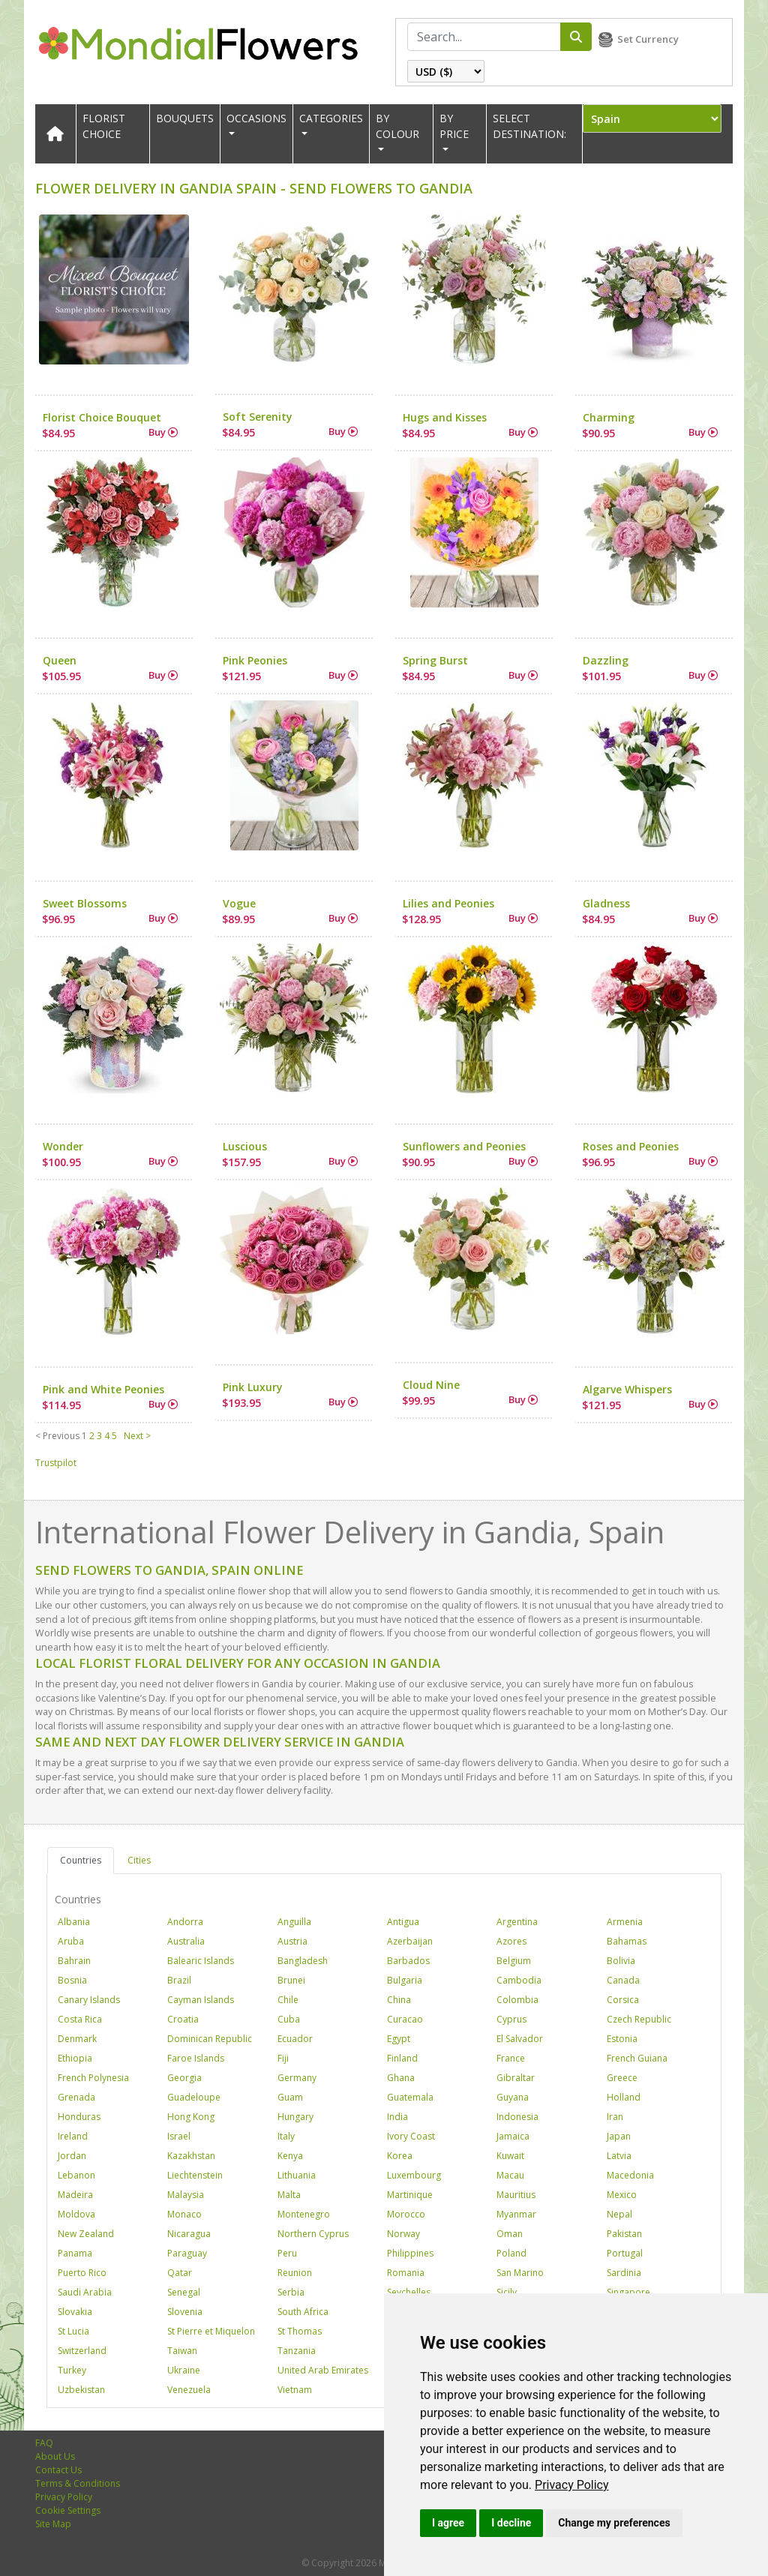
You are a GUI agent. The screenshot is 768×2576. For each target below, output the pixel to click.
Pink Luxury (253, 1387)
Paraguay (187, 2253)
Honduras (79, 2116)
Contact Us (58, 2470)
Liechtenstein (195, 2175)
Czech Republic (639, 2019)
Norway (403, 2233)
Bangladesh (303, 1960)
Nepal (619, 2214)
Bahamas (626, 1941)
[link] (572, 2485)
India (397, 2116)
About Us (55, 2456)
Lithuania (297, 2175)
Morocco (406, 2214)
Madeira (75, 2194)
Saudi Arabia (85, 2292)
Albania (74, 1921)
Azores (511, 1941)
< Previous (57, 1435)
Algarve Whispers (627, 1389)
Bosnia (72, 1980)
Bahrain (74, 1960)
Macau (510, 2175)
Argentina (517, 1921)
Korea (399, 2155)
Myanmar (516, 2214)
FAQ (44, 2443)
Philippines (410, 2253)
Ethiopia (75, 2058)
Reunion (295, 2272)
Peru (287, 2253)
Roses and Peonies (631, 1146)
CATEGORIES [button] (331, 118)
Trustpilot (55, 1462)
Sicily (506, 2292)
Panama (75, 2253)
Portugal (625, 2253)
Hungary (296, 2116)
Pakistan (624, 2233)
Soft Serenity (257, 416)
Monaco (184, 2214)
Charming (608, 417)
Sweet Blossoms (85, 903)
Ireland (73, 2136)
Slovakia (75, 2311)
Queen (59, 660)
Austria (293, 1941)
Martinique (410, 2194)
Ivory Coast (411, 2136)
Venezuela (189, 2389)
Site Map (53, 2524)
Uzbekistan (81, 2389)
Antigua (403, 1921)
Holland (623, 2097)
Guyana (512, 2097)
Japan (619, 2136)
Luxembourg (414, 2175)
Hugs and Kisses (445, 417)
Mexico (622, 2194)
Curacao (405, 2019)
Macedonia (630, 2175)
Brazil (179, 1980)
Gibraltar (515, 2077)
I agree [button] (448, 2523)
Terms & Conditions (77, 2483)
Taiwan (182, 2350)
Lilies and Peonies (448, 903)
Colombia (517, 1999)
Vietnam (295, 2389)
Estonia (622, 2038)
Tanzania (297, 2350)
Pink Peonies (255, 660)
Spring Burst (435, 660)
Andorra (185, 1921)
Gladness (606, 903)
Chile (288, 1999)
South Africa (303, 2311)
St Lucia (73, 2331)
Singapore (628, 2292)
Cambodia (519, 1980)
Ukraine (183, 2370)
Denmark (77, 2038)
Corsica (623, 1999)
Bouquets (185, 118)
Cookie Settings (67, 2510)
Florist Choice (103, 126)
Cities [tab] (139, 1860)
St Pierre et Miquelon (211, 2331)
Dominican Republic (209, 2038)
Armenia (625, 1921)
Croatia (183, 2019)
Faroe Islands (195, 2058)
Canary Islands (89, 1999)
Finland (402, 2058)
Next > (137, 1435)
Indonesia (517, 2116)
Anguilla (294, 1921)
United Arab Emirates (323, 2370)
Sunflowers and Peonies (464, 1146)
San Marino (520, 2272)
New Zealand (86, 2233)
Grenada (76, 2097)
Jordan (72, 2155)
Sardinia (624, 2272)
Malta (289, 2194)
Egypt (398, 2038)
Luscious (245, 1146)
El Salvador (519, 2038)
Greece (622, 2077)
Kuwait (510, 2155)
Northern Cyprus (313, 2233)
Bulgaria (404, 1980)
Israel (178, 2136)
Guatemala (410, 2097)
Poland (511, 2253)
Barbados (408, 1960)
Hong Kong (190, 2116)
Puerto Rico (82, 2272)
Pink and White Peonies (103, 1389)
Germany (297, 2077)
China (399, 1999)
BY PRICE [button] (454, 126)
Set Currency (648, 39)
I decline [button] (511, 2523)
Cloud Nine (431, 1385)
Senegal (183, 2292)
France (510, 2058)
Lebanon (76, 2175)
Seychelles (408, 2292)
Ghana (401, 2077)
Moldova (76, 2214)
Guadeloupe (193, 2097)
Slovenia (184, 2311)
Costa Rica (80, 2019)
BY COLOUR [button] (397, 126)
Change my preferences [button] (614, 2523)
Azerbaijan (410, 1941)
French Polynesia (93, 2077)
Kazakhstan (191, 2155)
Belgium (513, 1960)
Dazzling (605, 660)
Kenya (290, 2155)
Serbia (291, 2292)
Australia (186, 1941)
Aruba (71, 1941)
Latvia (619, 2155)
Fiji (283, 2058)
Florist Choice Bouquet (102, 417)
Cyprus (511, 2019)
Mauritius (516, 2194)
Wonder (63, 1146)
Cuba (289, 2019)
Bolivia (621, 1960)
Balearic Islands (200, 1960)
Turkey (72, 2370)
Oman (509, 2233)
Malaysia (185, 2194)
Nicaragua (189, 2233)
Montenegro (304, 2214)
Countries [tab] (80, 1860)
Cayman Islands (200, 1999)
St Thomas (300, 2331)
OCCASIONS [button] (256, 118)
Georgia (184, 2077)
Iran (615, 2116)
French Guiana (637, 2058)
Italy (286, 2136)
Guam (290, 2097)
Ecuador (295, 2038)
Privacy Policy (572, 2485)
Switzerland (82, 2350)
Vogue (239, 903)
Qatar (179, 2272)
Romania (405, 2272)
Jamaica (513, 2136)
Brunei (291, 1980)
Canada (623, 1980)
